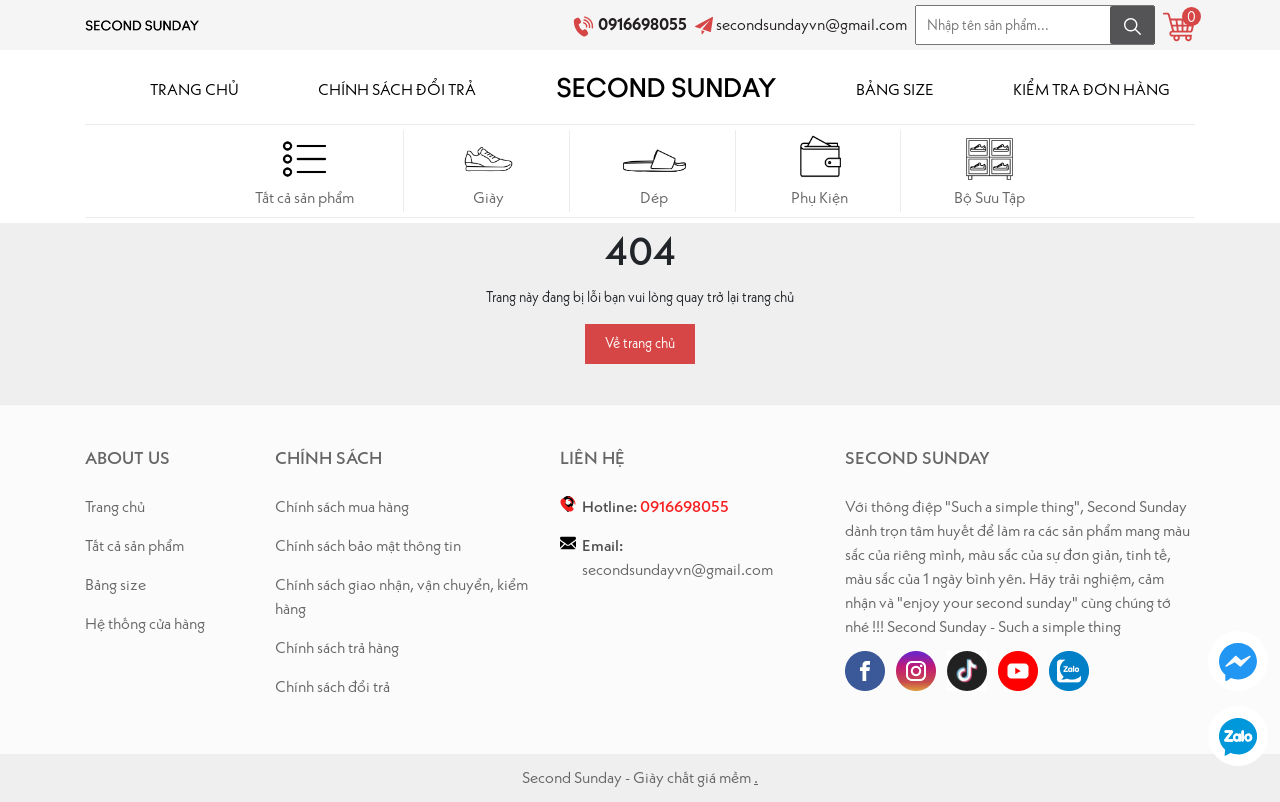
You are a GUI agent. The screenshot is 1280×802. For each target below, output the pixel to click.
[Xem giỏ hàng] (1179, 27)
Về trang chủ (640, 343)
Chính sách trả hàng (337, 647)
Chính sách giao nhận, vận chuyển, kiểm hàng (401, 596)
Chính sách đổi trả (332, 686)
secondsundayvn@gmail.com (811, 24)
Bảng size (115, 584)
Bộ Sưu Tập (989, 170)
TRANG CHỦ (194, 89)
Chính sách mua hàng (342, 506)
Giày (488, 170)
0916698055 (644, 24)
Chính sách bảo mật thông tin (368, 545)
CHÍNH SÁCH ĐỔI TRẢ (397, 89)
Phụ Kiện (820, 170)
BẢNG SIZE (895, 89)
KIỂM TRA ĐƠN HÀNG (1091, 89)
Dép (654, 170)
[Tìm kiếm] (1132, 25)
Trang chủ (115, 506)
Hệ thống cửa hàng (145, 623)
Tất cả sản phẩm (304, 170)
